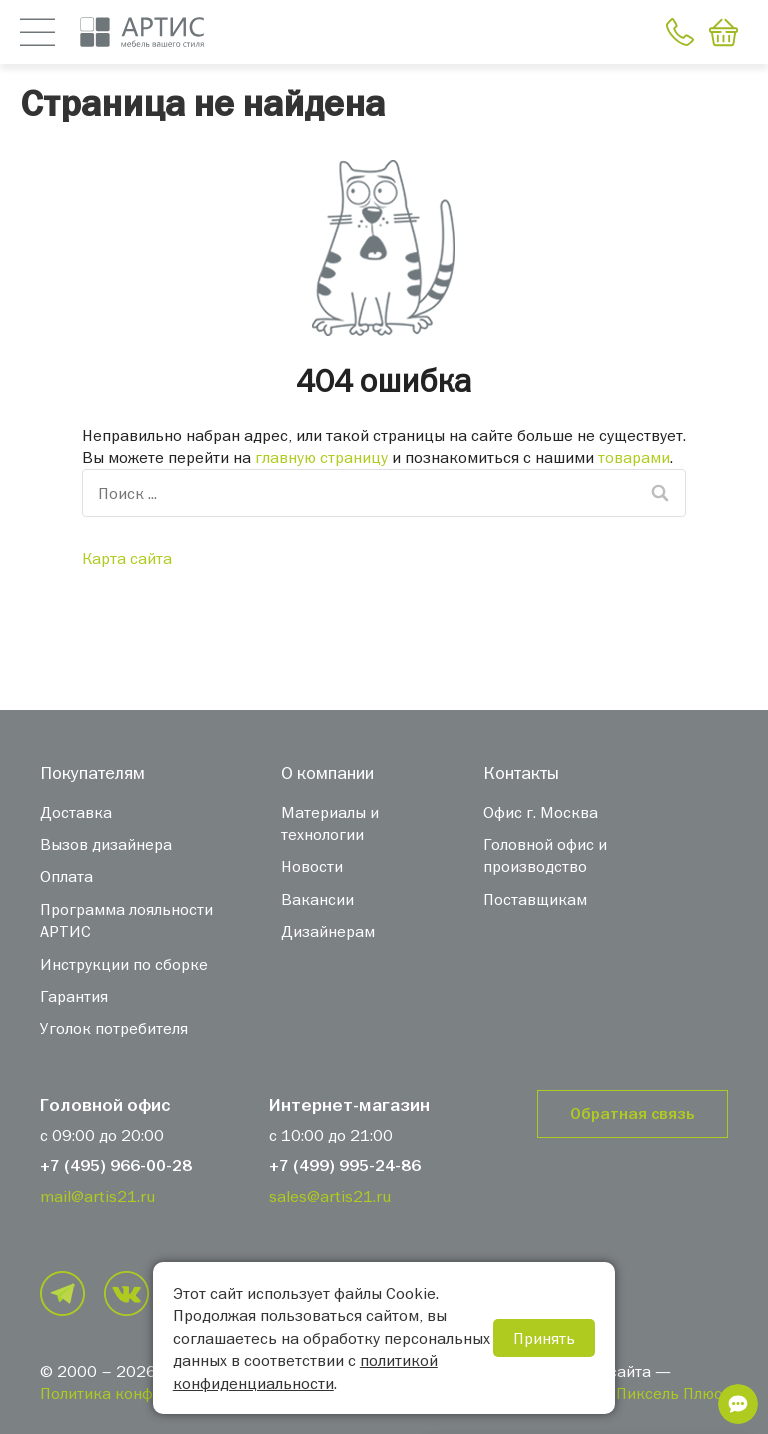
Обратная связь (632, 1114)
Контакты (521, 772)
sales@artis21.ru (330, 1196)
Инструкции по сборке (124, 964)
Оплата (66, 876)
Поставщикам (535, 899)
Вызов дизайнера (106, 844)
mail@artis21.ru (97, 1196)
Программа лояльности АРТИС (126, 920)
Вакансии (317, 899)
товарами (634, 457)
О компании (327, 772)
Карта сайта (127, 558)
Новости (312, 866)
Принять (544, 1338)
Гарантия (74, 996)
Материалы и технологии (330, 823)
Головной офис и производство (545, 855)
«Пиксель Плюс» (669, 1393)
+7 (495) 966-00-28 (116, 1166)
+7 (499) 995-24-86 (345, 1166)
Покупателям (92, 772)
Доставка (76, 812)
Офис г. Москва (540, 812)
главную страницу (321, 457)
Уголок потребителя (114, 1028)
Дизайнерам (328, 931)
